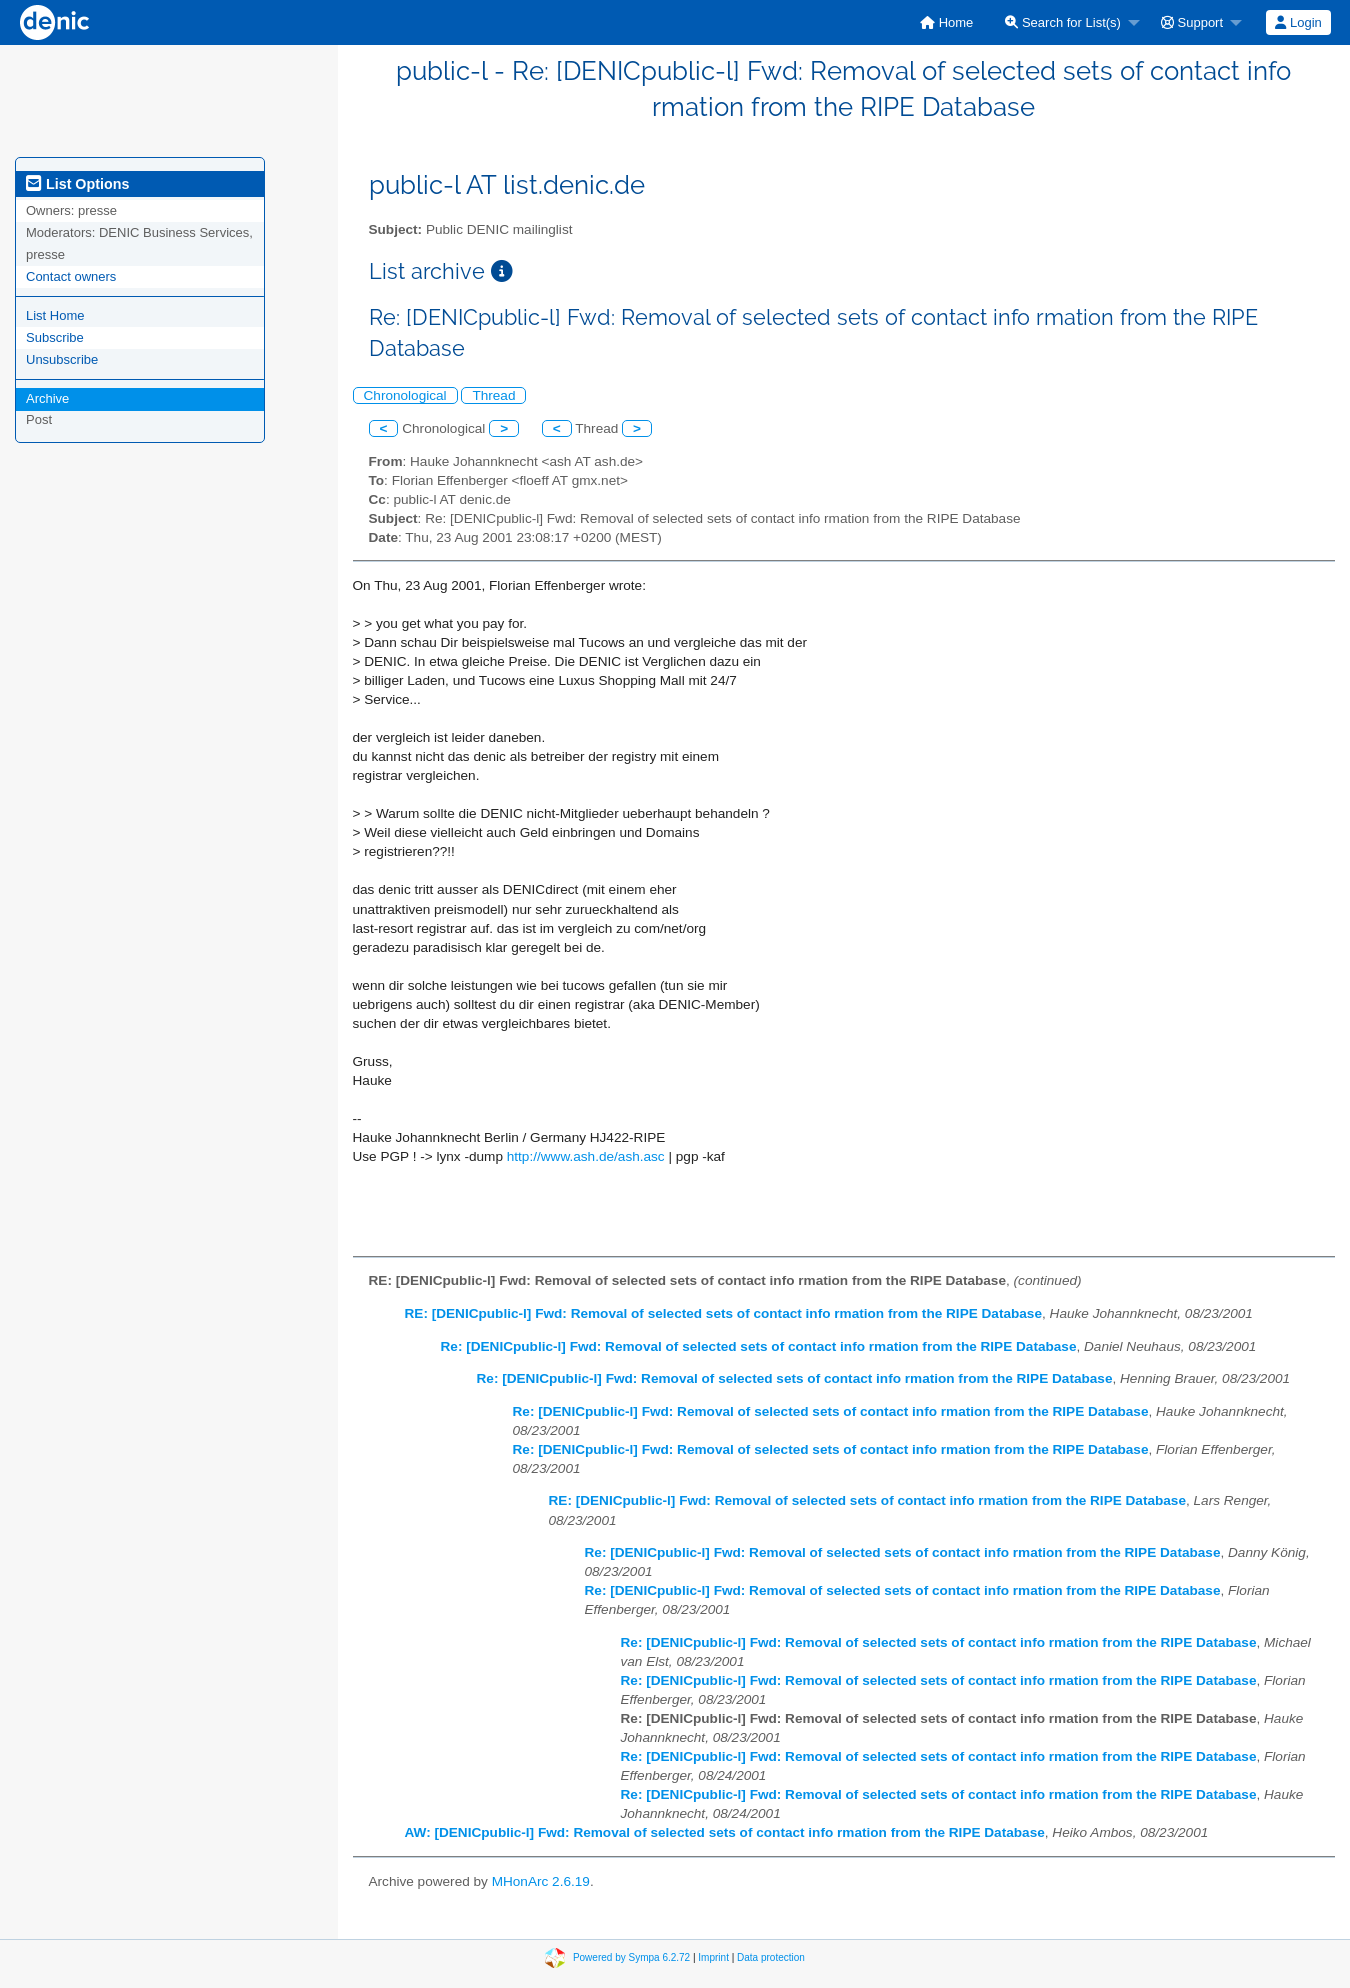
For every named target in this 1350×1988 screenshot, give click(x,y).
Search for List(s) (1063, 22)
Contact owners (71, 276)
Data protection (771, 1956)
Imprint (713, 1956)
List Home (55, 315)
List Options (77, 184)
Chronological (405, 395)
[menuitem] (946, 22)
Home (946, 22)
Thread (493, 395)
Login (1298, 22)
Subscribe (55, 337)
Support (1192, 22)
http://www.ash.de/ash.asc (586, 1156)
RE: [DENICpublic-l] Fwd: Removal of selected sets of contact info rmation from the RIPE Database (724, 1313)
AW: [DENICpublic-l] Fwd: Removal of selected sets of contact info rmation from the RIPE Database (725, 1832)
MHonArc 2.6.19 (541, 1881)
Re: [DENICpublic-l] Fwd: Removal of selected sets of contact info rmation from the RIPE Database (759, 1346)
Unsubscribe (62, 359)
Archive (47, 398)
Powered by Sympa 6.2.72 (631, 1956)
